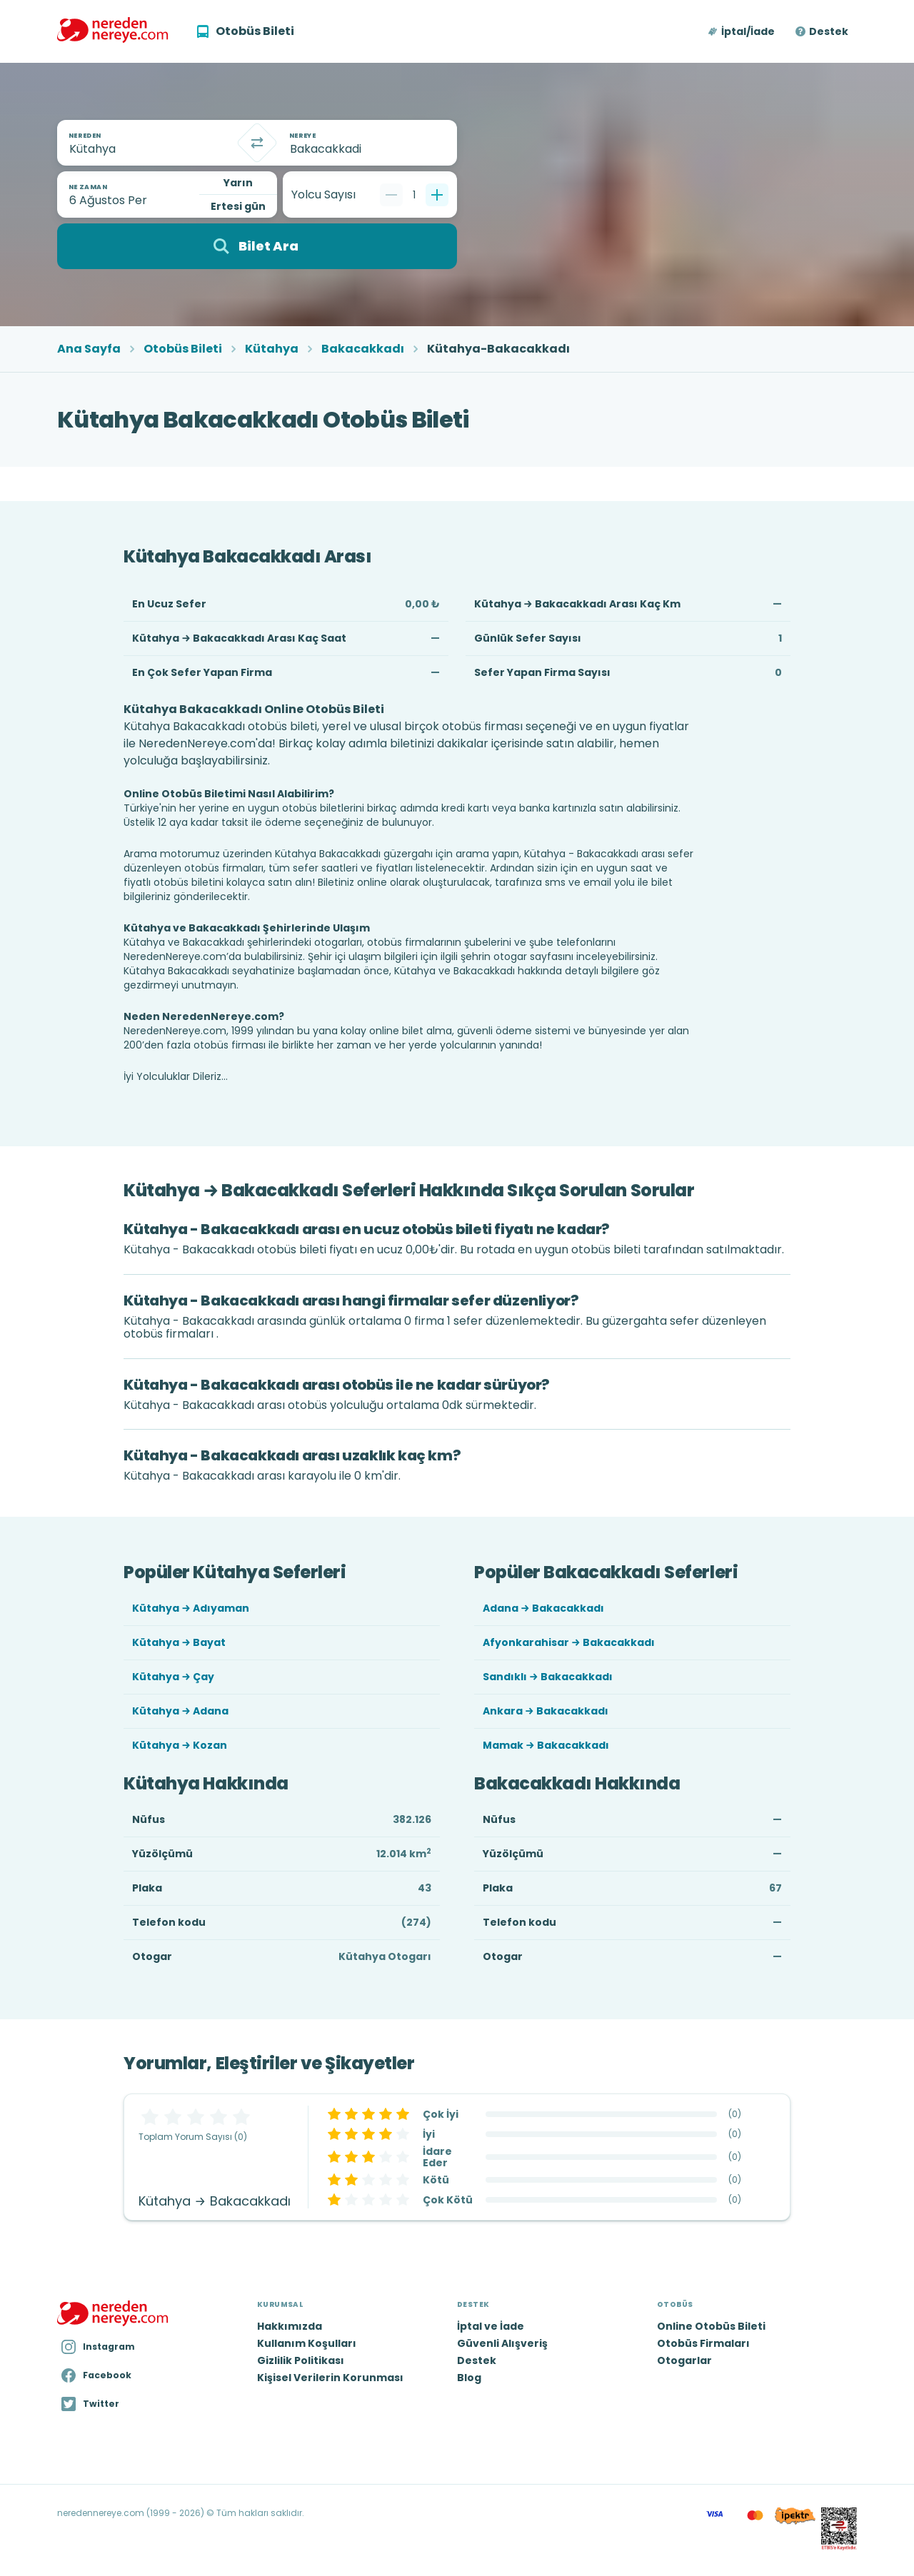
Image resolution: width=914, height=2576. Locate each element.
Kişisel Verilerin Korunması (330, 2377)
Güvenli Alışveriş (502, 2343)
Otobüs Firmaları (703, 2343)
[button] (742, 31)
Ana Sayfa (89, 349)
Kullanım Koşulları (306, 2343)
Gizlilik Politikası (300, 2360)
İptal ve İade (490, 2326)
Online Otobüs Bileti (711, 2326)
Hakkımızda (289, 2326)
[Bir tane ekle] (437, 194)
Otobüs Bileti (183, 349)
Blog (469, 2377)
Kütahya (271, 349)
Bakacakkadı (362, 349)
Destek (828, 31)
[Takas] (257, 142)
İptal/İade (748, 31)
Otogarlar (684, 2360)
